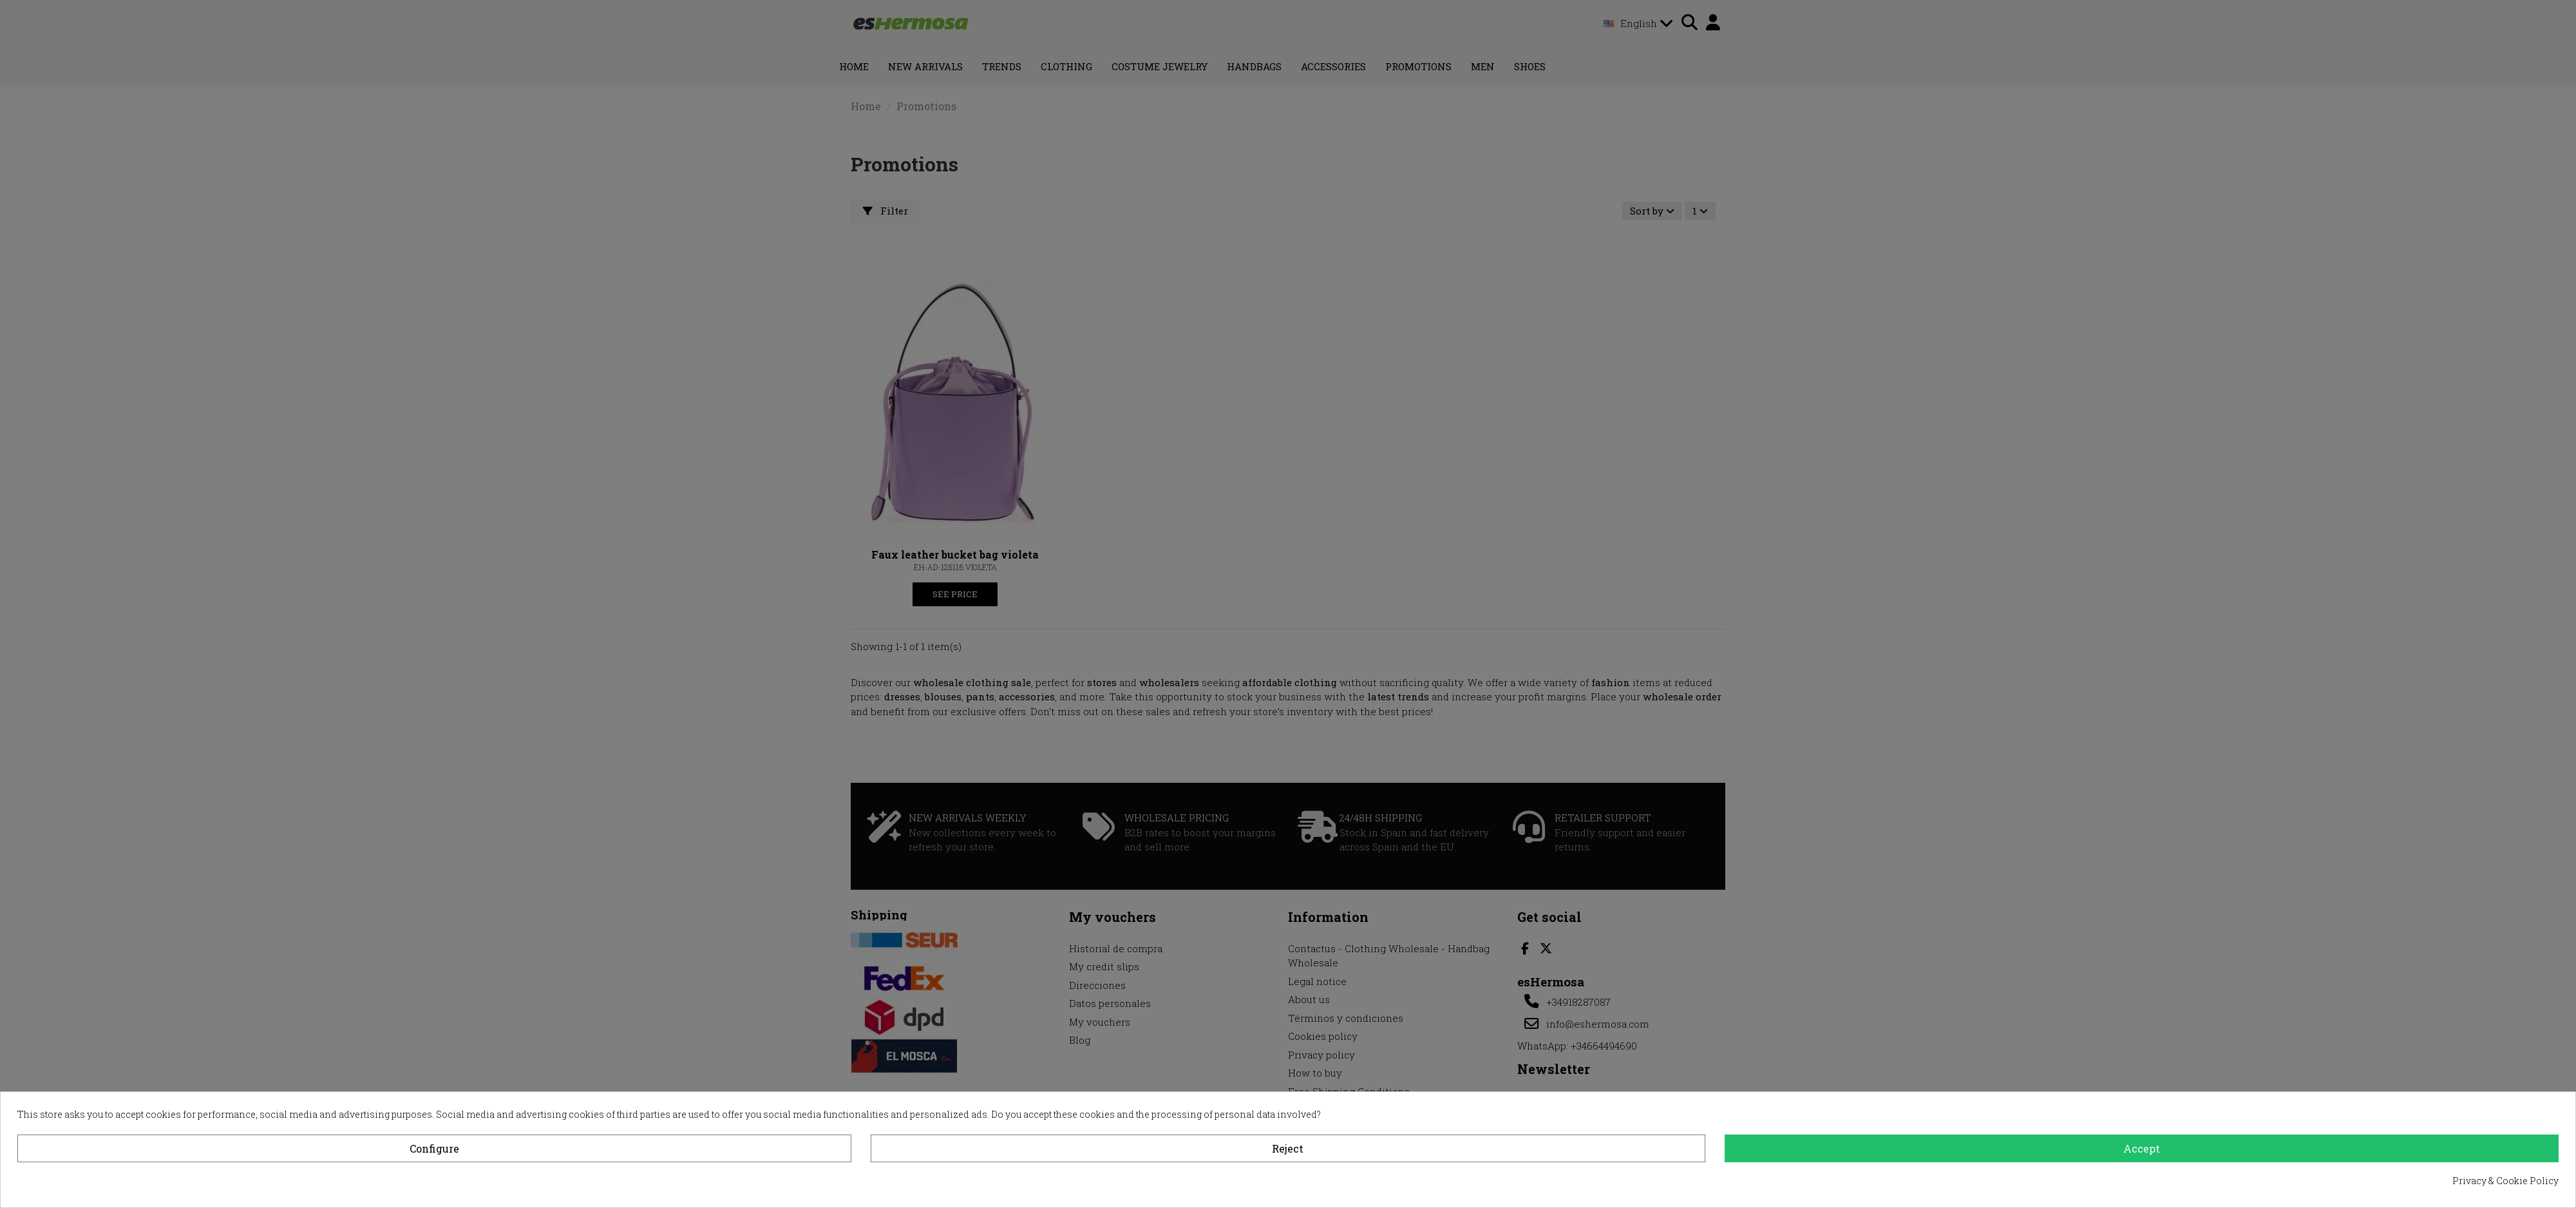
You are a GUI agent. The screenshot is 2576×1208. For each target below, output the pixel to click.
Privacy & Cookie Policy (2505, 1180)
